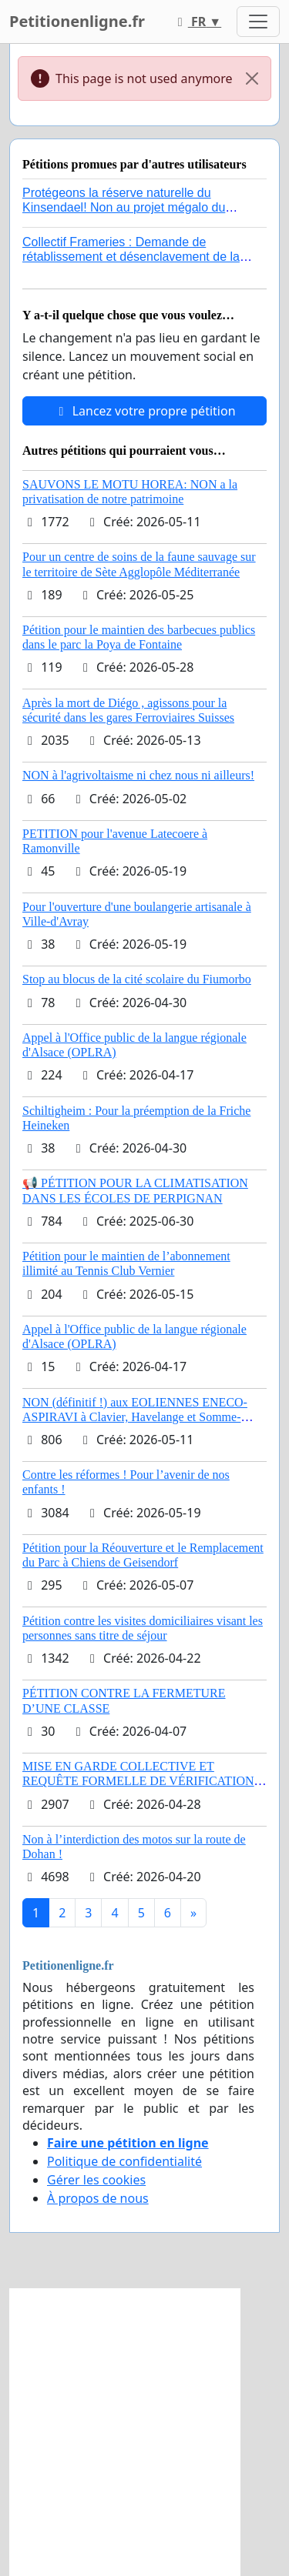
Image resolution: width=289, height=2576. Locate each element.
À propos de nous (98, 2198)
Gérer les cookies (96, 2179)
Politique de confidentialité (124, 2161)
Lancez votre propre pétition (144, 410)
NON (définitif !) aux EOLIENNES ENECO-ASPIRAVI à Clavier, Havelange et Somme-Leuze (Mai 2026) (134, 1417)
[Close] (252, 78)
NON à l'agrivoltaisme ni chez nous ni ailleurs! (138, 775)
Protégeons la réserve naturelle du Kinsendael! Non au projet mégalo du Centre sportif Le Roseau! (123, 207)
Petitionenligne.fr (77, 21)
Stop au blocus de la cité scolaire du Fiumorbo (136, 979)
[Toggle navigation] (258, 21)
